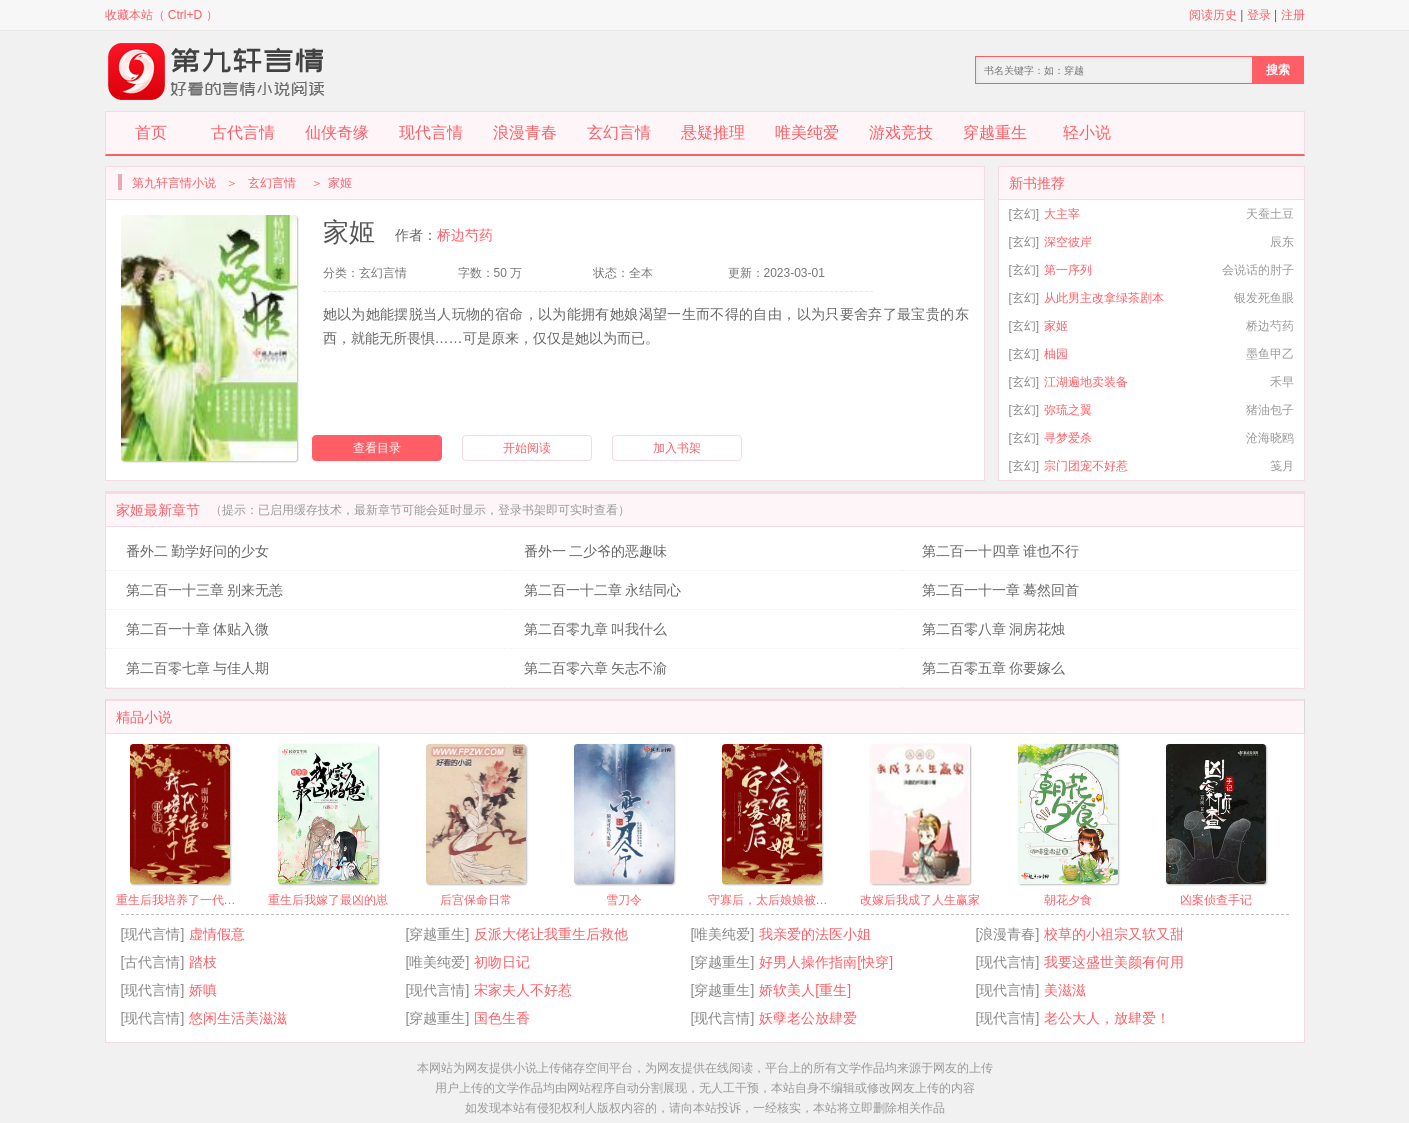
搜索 (1278, 70)
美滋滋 (1065, 990)
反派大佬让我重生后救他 (551, 934)
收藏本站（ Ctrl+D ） (161, 15)
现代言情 (431, 132)
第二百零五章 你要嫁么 (994, 668)
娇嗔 (203, 990)
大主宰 (1062, 214)
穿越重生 (995, 132)
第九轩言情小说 (174, 183)
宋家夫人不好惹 (523, 990)
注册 (1293, 15)
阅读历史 (1213, 15)
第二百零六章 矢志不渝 (596, 668)
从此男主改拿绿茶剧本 (1104, 298)
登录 (1259, 15)
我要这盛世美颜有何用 (1114, 962)
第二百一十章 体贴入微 (198, 629)
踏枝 (203, 962)
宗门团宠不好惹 (1086, 466)
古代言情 (243, 132)
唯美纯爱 (807, 132)
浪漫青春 (525, 132)
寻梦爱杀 (1068, 438)
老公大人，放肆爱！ (1107, 1018)
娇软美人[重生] (805, 990)
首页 (151, 132)
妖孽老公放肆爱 (808, 1018)
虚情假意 (217, 934)
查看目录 (377, 448)
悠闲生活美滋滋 (238, 1018)
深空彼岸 (1068, 242)
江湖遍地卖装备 (1086, 382)
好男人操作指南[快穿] (826, 962)
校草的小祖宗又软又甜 (1114, 934)
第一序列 (1068, 270)
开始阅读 (527, 448)
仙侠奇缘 (337, 132)
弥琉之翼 (1068, 410)
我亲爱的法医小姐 (815, 934)
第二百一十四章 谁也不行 (1001, 551)
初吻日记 (502, 962)
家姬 (1056, 326)
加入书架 (677, 448)
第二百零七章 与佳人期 (198, 668)
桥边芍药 (465, 235)
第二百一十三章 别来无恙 (205, 590)
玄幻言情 (619, 132)
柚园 (1056, 354)
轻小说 (1087, 132)
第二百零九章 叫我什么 (596, 629)
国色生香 (502, 1018)
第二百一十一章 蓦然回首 (1001, 590)
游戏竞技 (901, 132)
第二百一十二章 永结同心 (603, 590)
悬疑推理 (713, 132)
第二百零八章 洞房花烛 (994, 629)
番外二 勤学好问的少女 (198, 551)
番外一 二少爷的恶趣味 (596, 551)
